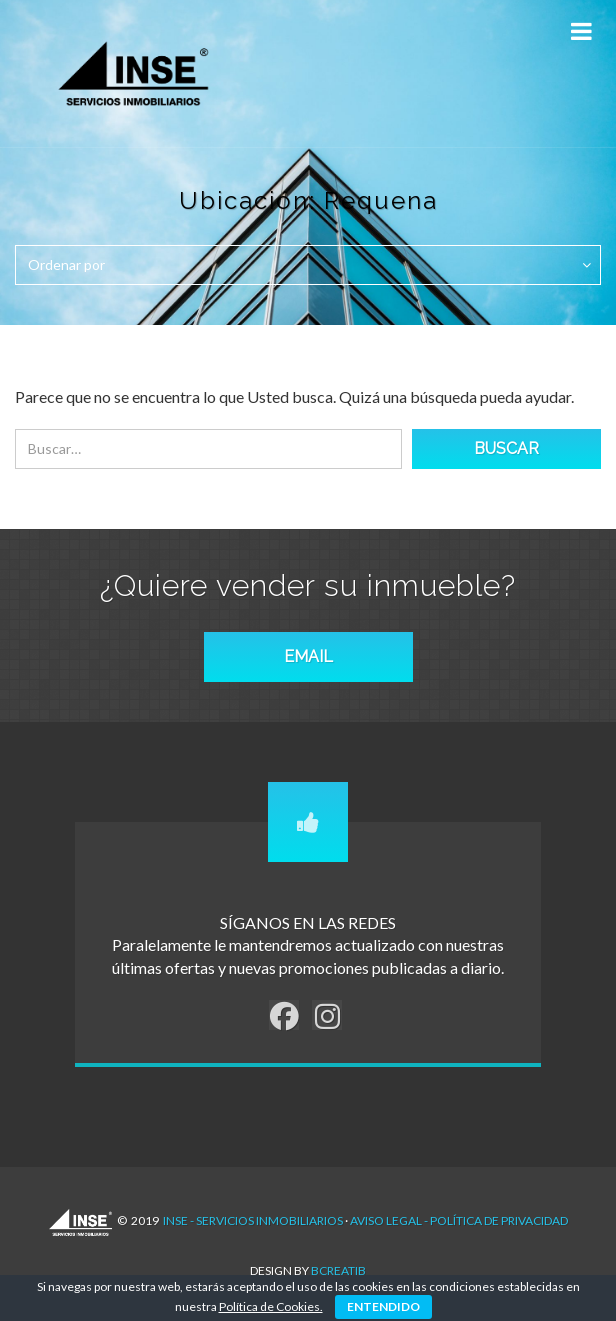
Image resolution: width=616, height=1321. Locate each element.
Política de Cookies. (271, 1306)
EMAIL (308, 656)
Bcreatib (338, 1270)
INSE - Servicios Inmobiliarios (253, 1220)
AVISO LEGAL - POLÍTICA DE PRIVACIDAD (459, 1220)
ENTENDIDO (383, 1306)
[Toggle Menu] (581, 31)
